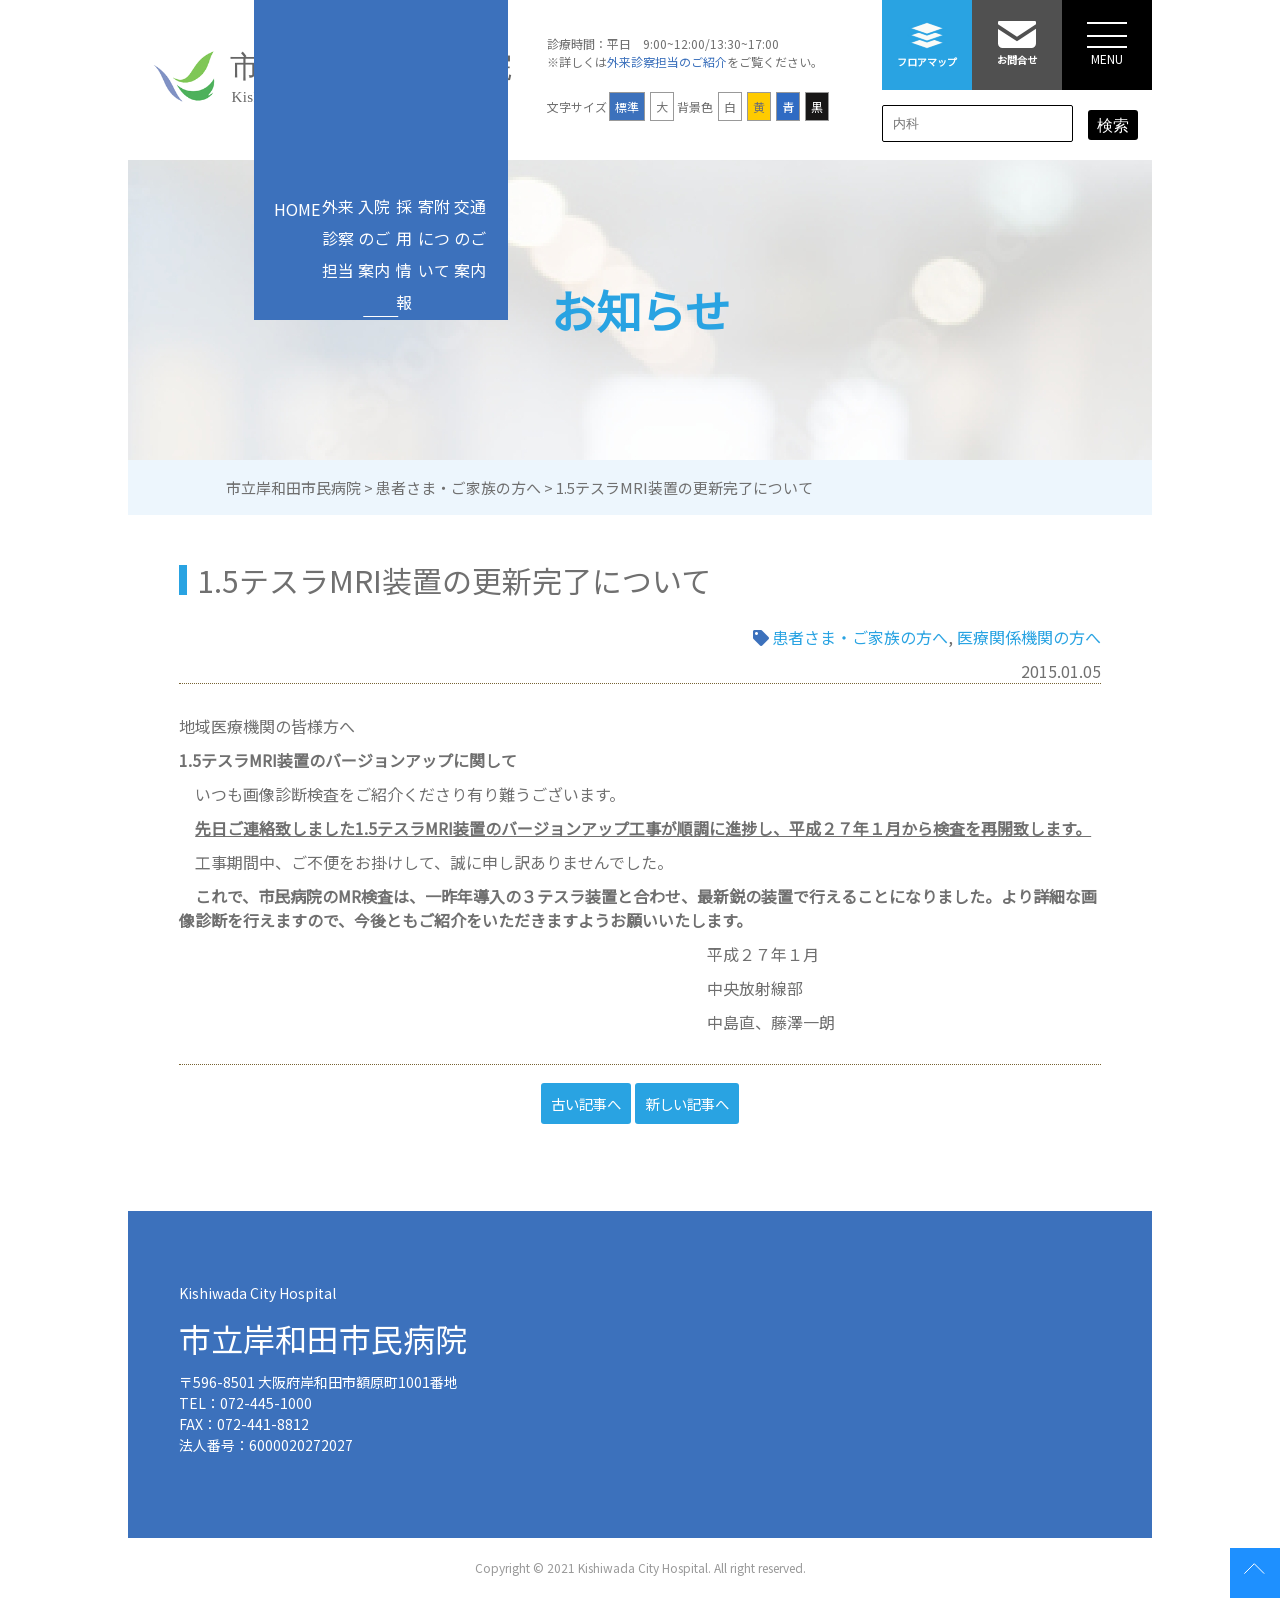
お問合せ (1017, 33)
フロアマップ (927, 34)
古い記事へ (586, 1103)
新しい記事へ (687, 1103)
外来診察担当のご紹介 (667, 61)
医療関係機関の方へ (1029, 637)
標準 (627, 106)
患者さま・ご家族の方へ (860, 637)
